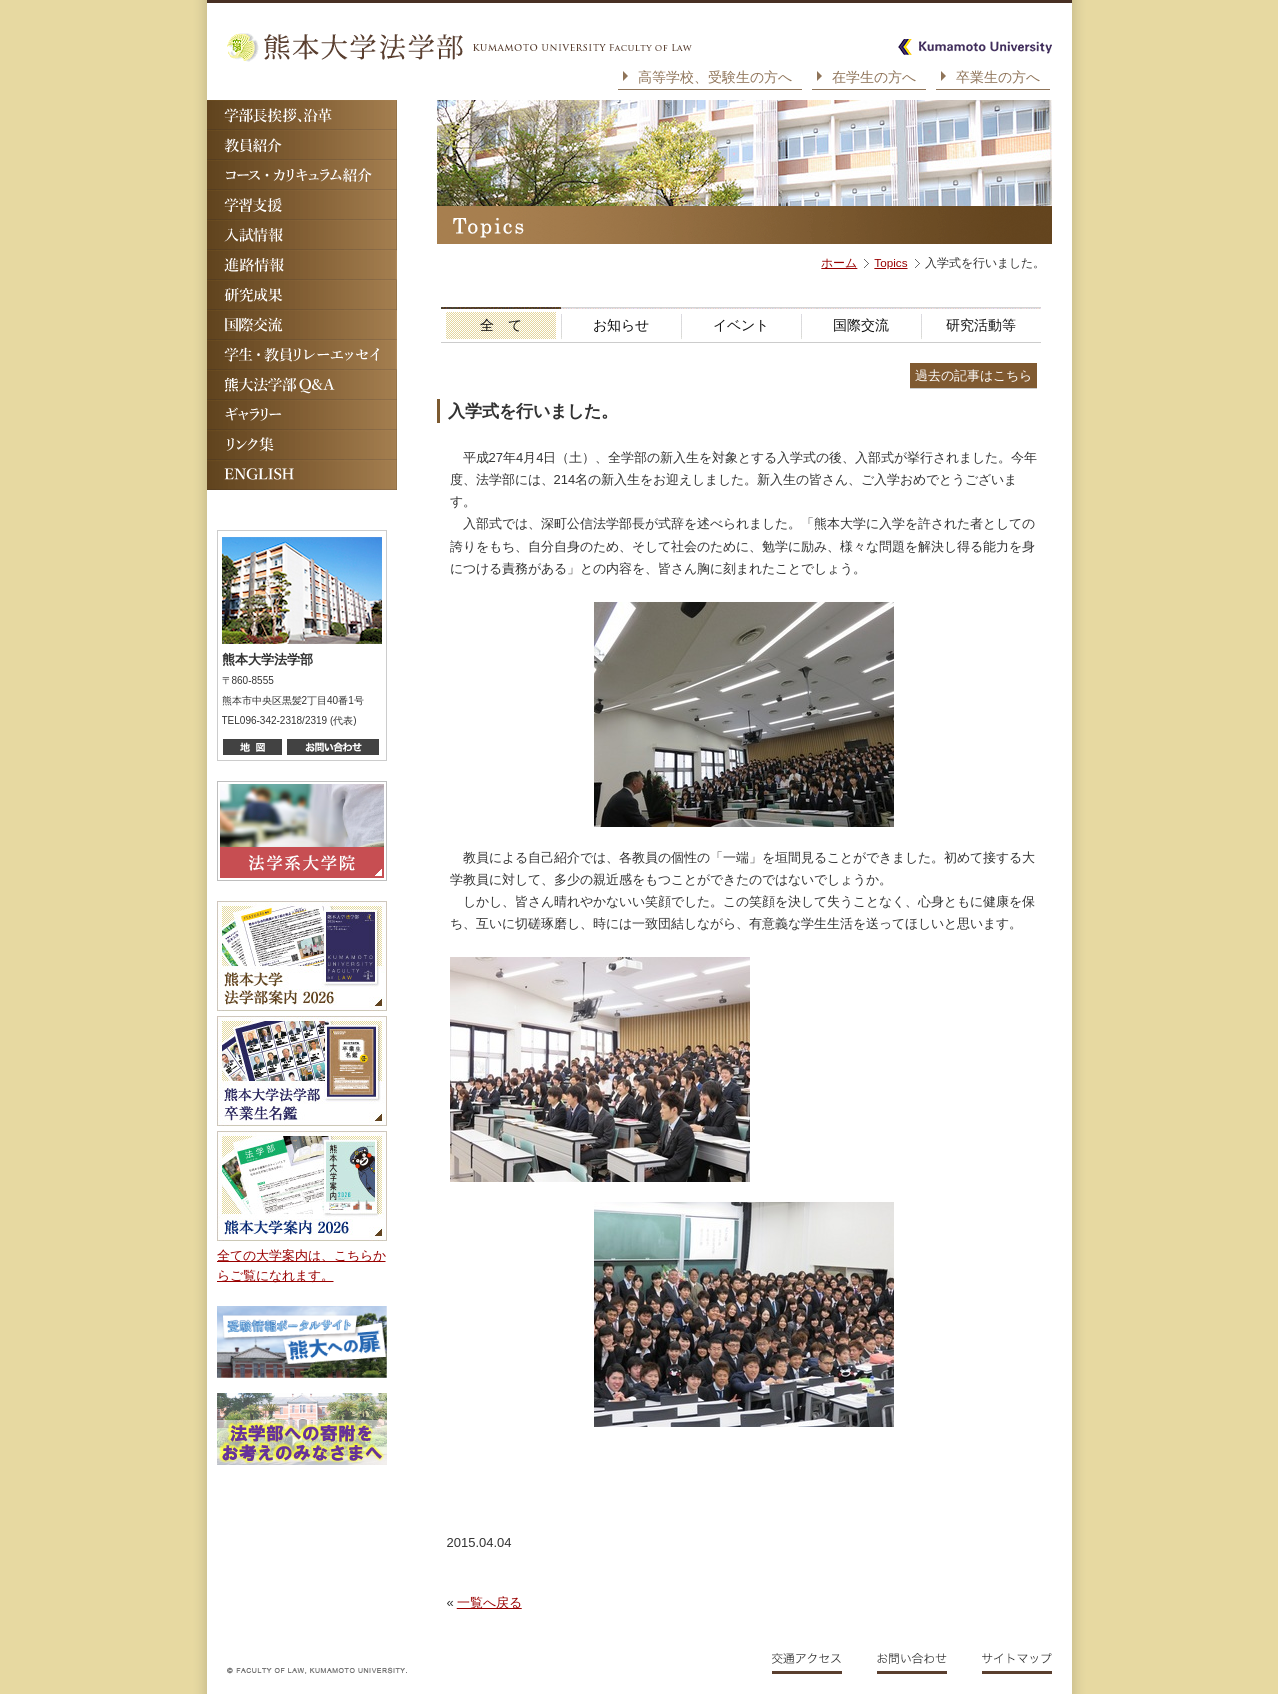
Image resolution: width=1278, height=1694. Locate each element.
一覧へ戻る (489, 1602)
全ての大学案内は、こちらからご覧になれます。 (301, 1265)
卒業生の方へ (998, 77)
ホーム (839, 262)
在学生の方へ (874, 77)
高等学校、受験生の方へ (715, 77)
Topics (890, 262)
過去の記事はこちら (973, 375)
